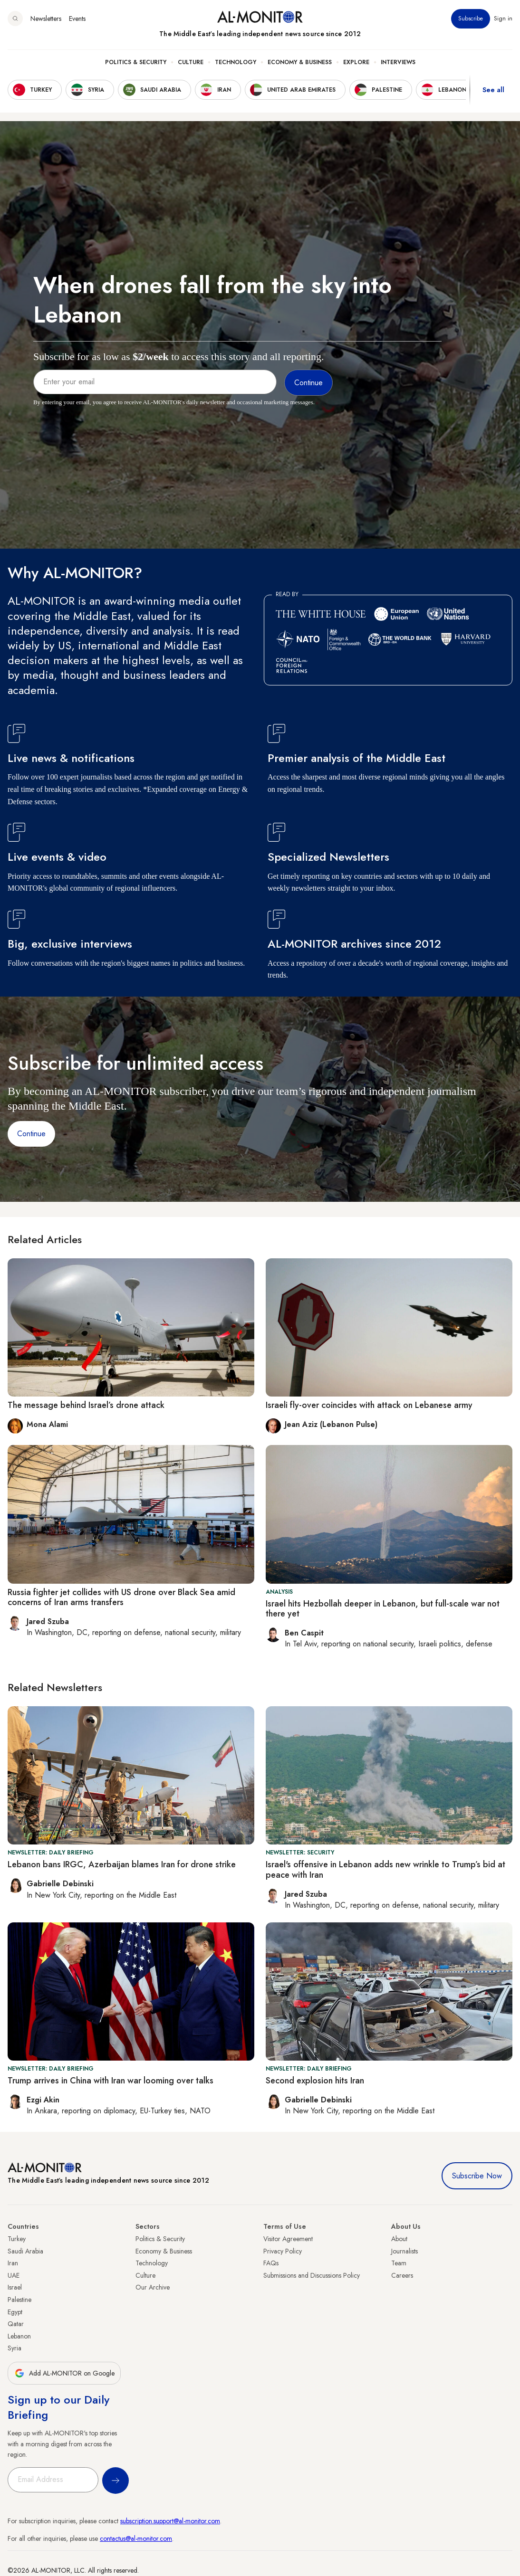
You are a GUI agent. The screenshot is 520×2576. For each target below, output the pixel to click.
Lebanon (19, 2336)
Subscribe (470, 18)
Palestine (19, 2299)
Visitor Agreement (288, 2238)
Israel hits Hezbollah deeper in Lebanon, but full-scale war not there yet (383, 1608)
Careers (402, 2275)
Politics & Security (135, 62)
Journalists (404, 2251)
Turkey (17, 2238)
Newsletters (45, 18)
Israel (15, 2287)
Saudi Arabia (25, 2251)
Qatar (16, 2324)
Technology (235, 62)
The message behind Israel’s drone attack (86, 1405)
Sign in (503, 18)
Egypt (15, 2312)
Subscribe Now (477, 2175)
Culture (190, 62)
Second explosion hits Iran (315, 2080)
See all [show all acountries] (493, 90)
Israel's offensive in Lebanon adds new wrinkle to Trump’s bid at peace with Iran (385, 1869)
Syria (14, 2348)
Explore (356, 62)
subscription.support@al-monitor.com (170, 2521)
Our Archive (152, 2287)
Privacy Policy (282, 2251)
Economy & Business (300, 62)
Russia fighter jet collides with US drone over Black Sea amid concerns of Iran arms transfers (121, 1597)
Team (398, 2263)
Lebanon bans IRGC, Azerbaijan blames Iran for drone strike (122, 1864)
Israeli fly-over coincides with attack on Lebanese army (369, 1405)
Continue (31, 1133)
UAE (13, 2275)
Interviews (398, 62)
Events (77, 18)
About (399, 2238)
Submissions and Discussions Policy (311, 2275)
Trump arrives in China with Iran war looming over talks (110, 2080)
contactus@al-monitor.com (136, 2538)
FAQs (271, 2263)
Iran (13, 2263)
